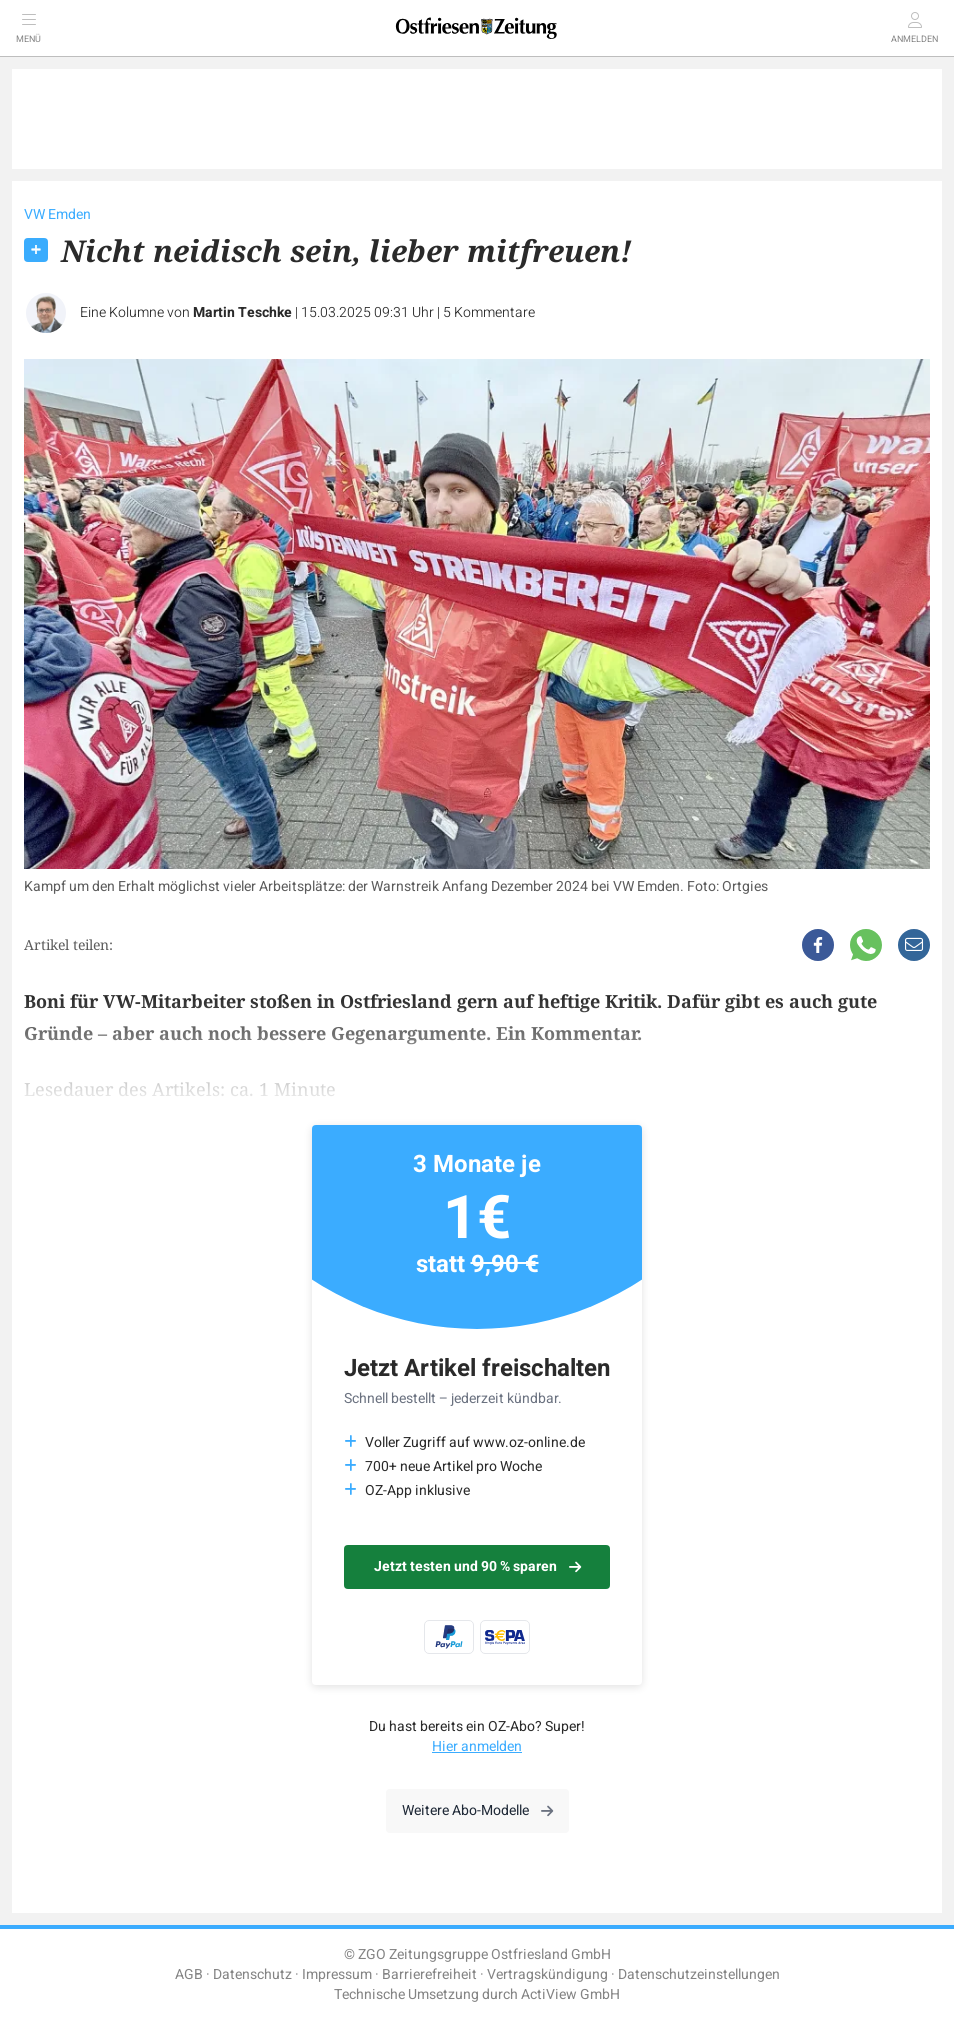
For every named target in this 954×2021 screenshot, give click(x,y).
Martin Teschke (242, 312)
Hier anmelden (477, 1746)
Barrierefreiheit (429, 1974)
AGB (189, 1974)
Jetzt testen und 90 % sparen (477, 1566)
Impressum (337, 1974)
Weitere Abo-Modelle (477, 1810)
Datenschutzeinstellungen (699, 1974)
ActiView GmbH (570, 1994)
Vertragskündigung (547, 1974)
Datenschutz (252, 1974)
